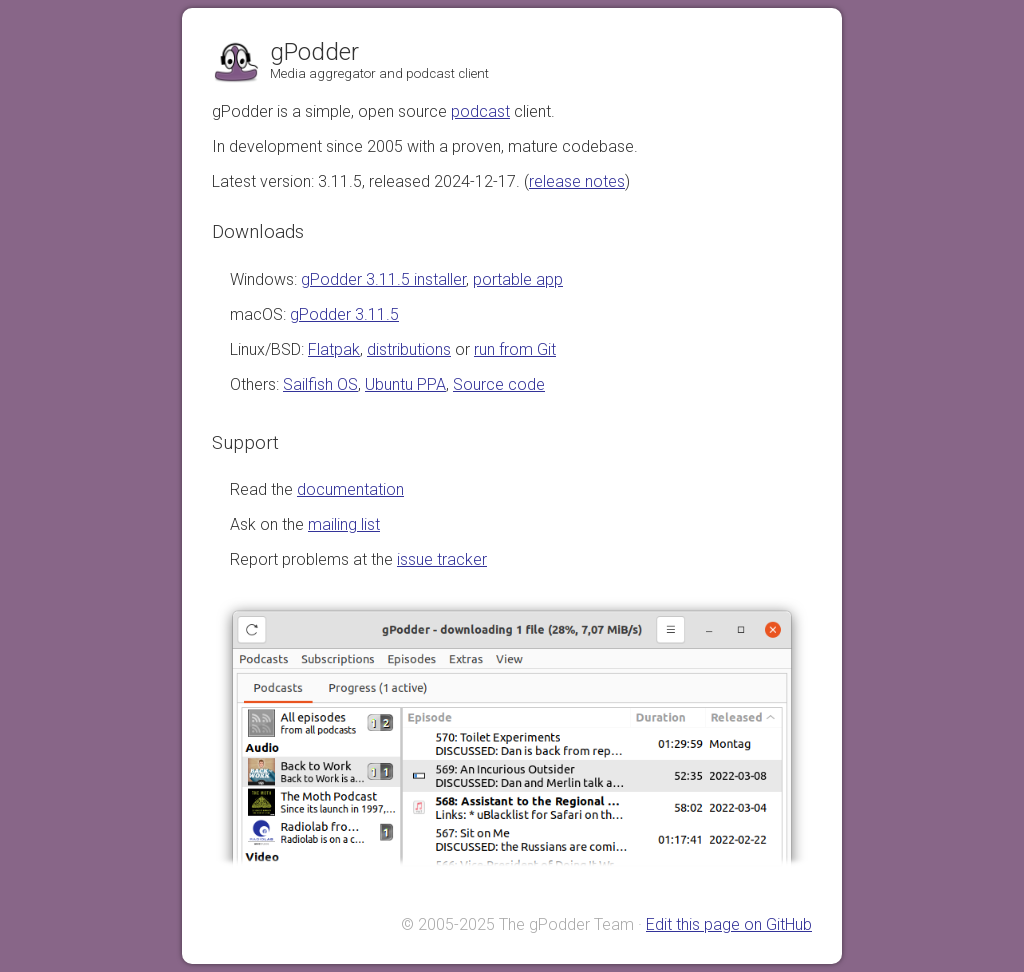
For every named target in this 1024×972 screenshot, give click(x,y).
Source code (499, 384)
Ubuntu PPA (405, 384)
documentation (350, 489)
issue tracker (442, 559)
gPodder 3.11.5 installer (383, 279)
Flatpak (334, 349)
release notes (577, 181)
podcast (480, 111)
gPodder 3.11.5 (344, 314)
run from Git (515, 349)
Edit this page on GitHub (729, 924)
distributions (409, 349)
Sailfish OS (320, 384)
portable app (518, 279)
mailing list (344, 524)
